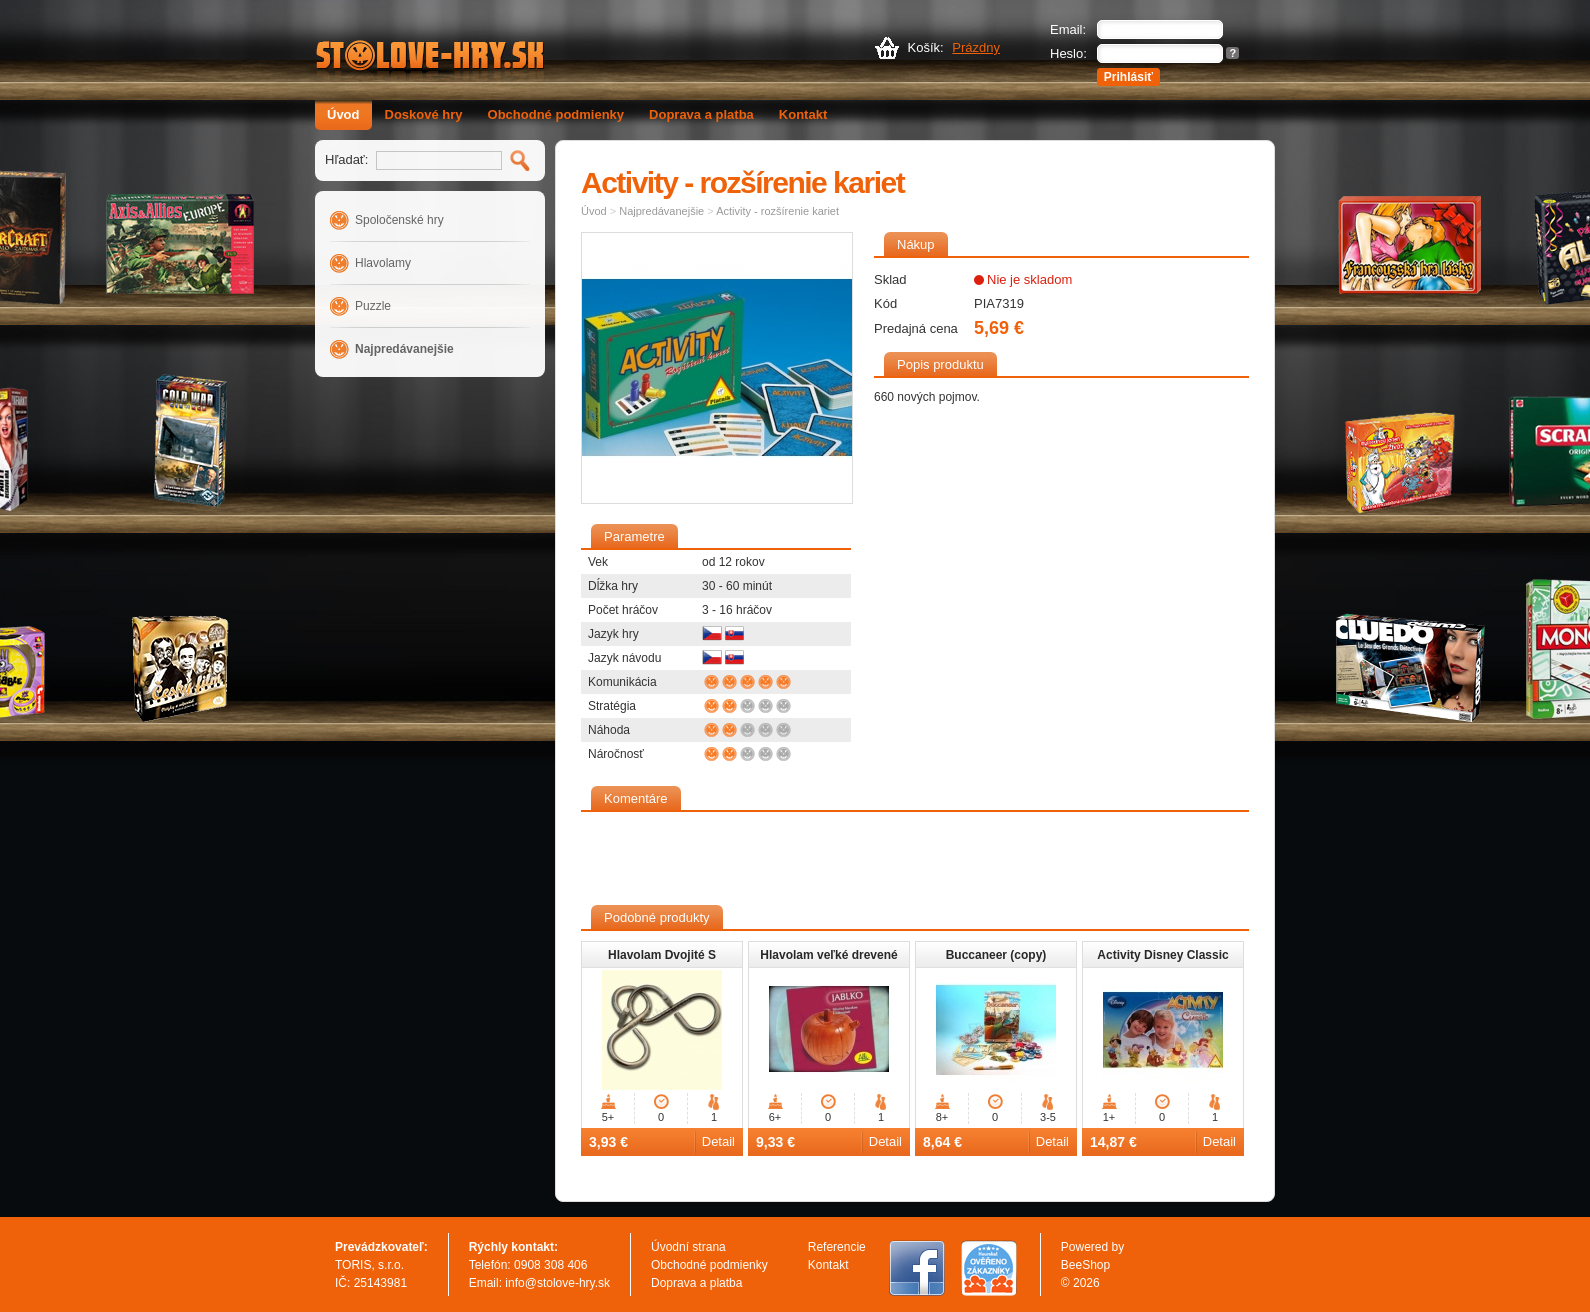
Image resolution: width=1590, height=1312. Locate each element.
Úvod (343, 114)
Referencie (837, 1247)
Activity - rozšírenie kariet (777, 211)
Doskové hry (424, 114)
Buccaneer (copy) (996, 955)
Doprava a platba (701, 114)
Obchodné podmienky (556, 114)
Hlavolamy (383, 263)
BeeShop (1085, 1265)
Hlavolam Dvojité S (662, 955)
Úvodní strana (688, 1247)
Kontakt (803, 114)
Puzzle (373, 306)
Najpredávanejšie (404, 349)
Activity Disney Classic (1162, 955)
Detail (718, 1141)
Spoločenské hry (399, 220)
